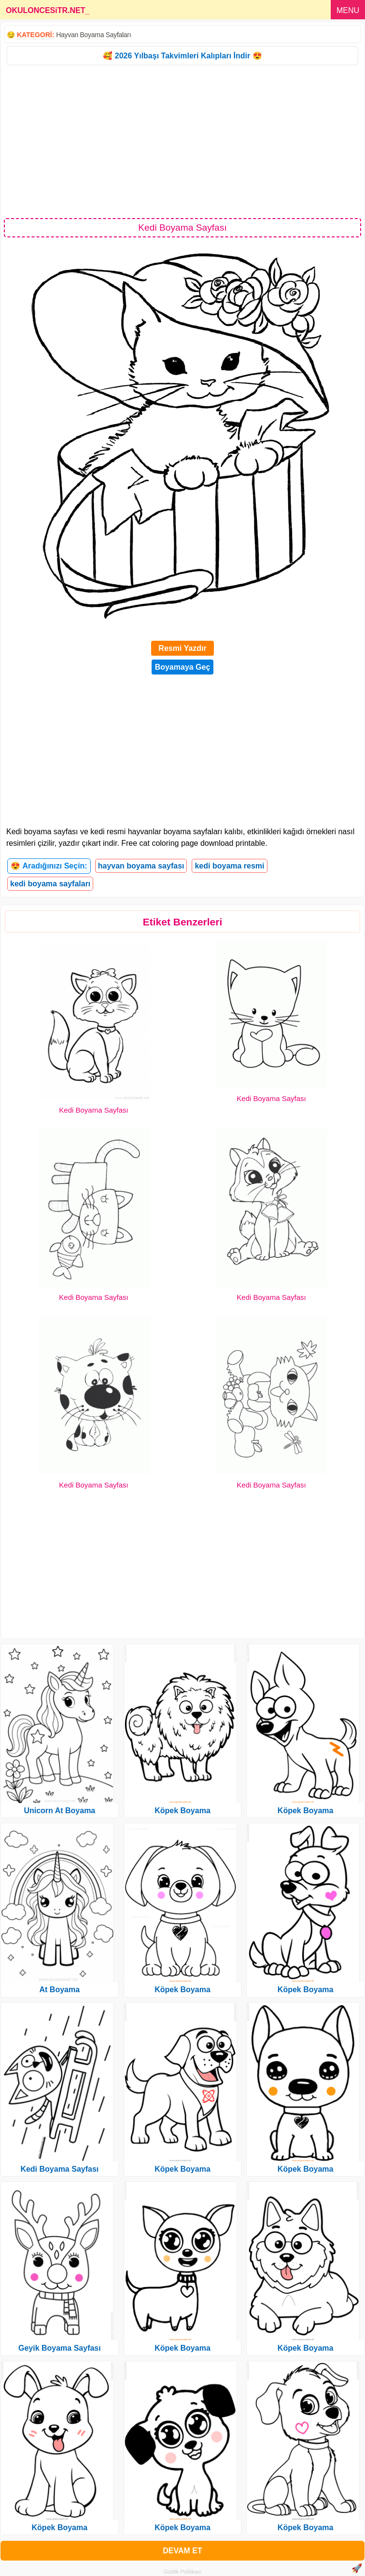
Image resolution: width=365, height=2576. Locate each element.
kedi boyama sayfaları (50, 884)
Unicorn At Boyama (59, 1810)
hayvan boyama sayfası (141, 866)
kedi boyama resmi (229, 866)
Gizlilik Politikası (183, 2572)
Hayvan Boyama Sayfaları (93, 35)
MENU (348, 10)
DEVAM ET (182, 2551)
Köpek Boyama (60, 2527)
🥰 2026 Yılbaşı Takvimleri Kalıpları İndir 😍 (182, 56)
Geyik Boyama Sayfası (59, 2348)
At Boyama (60, 1989)
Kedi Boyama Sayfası (93, 1110)
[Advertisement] (182, 140)
